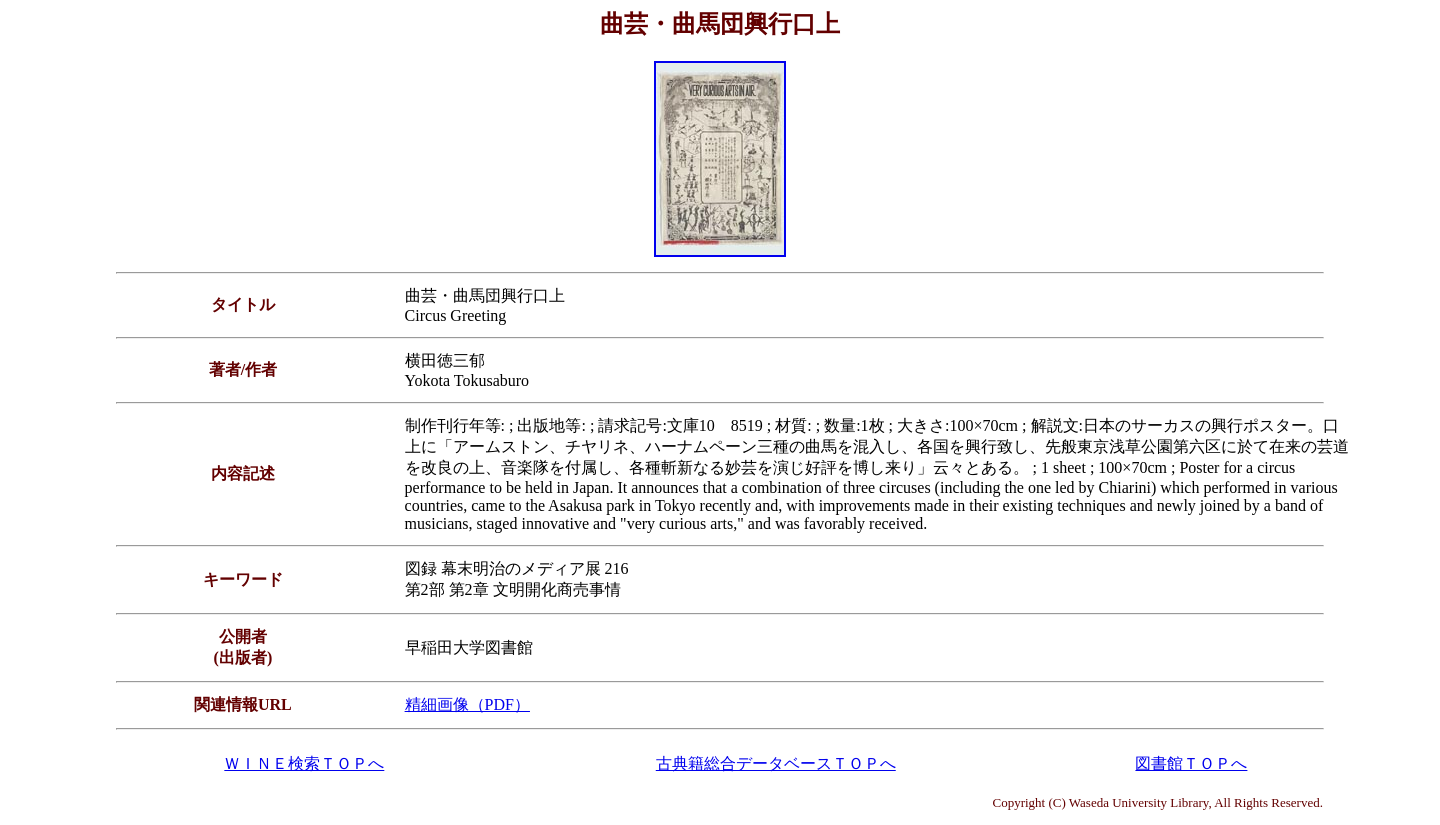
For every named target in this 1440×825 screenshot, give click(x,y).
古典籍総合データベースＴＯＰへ (776, 763)
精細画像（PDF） (467, 704)
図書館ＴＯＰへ (1191, 763)
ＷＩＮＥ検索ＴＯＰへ (304, 763)
